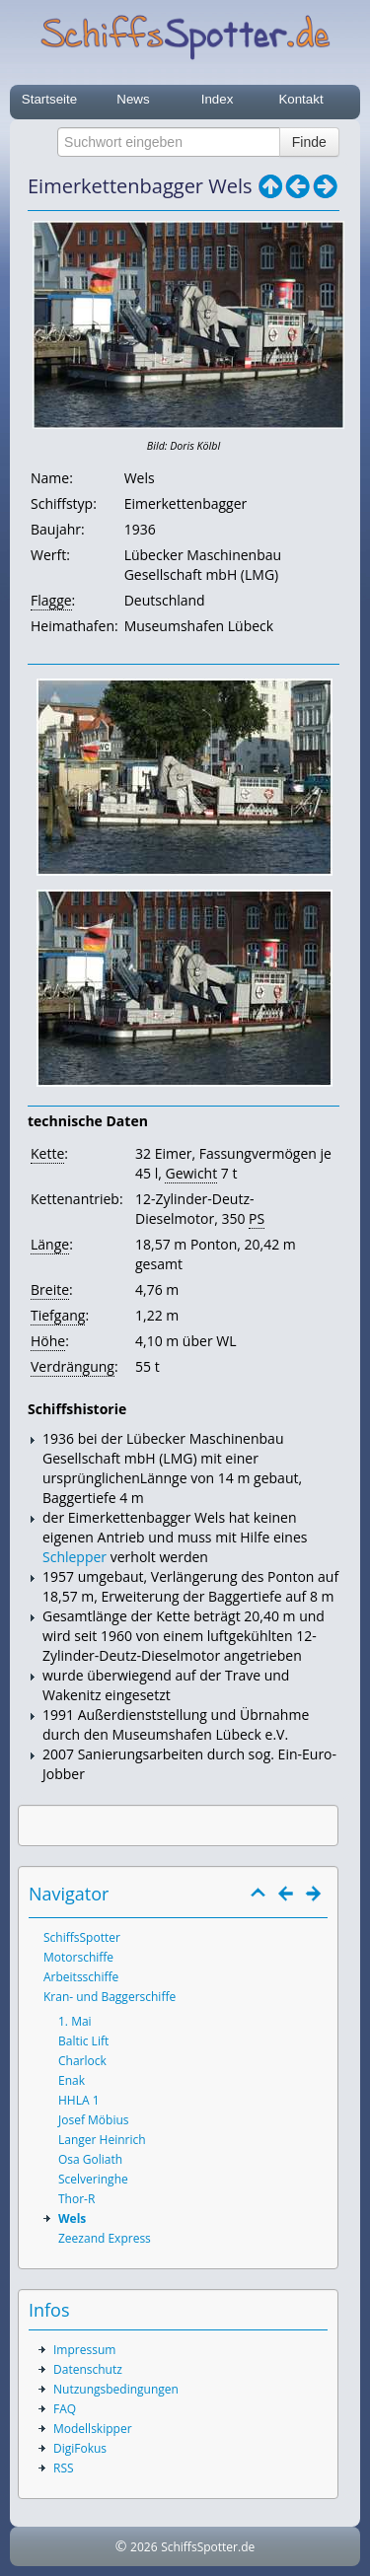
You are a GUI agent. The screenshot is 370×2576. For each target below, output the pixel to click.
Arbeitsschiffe (80, 1976)
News (132, 99)
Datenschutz (87, 2369)
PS (256, 1218)
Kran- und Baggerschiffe (109, 1996)
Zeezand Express (104, 2238)
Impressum (84, 2349)
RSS (63, 2468)
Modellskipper (92, 2428)
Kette (47, 1153)
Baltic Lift (83, 2041)
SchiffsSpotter (81, 1937)
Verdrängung (72, 1366)
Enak (71, 2080)
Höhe (48, 1340)
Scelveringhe (93, 2179)
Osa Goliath (90, 2159)
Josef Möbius (93, 2119)
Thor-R (76, 2198)
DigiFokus (80, 2448)
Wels (72, 2218)
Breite (50, 1289)
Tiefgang (58, 1315)
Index (217, 99)
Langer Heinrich (102, 2139)
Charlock (82, 2060)
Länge (50, 1244)
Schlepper (74, 1556)
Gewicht (191, 1173)
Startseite (49, 99)
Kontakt (300, 99)
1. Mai (75, 2021)
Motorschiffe (78, 1957)
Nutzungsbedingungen (116, 2389)
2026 (143, 2547)
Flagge (51, 600)
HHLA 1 (79, 2100)
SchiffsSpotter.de (208, 2547)
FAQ (64, 2408)
